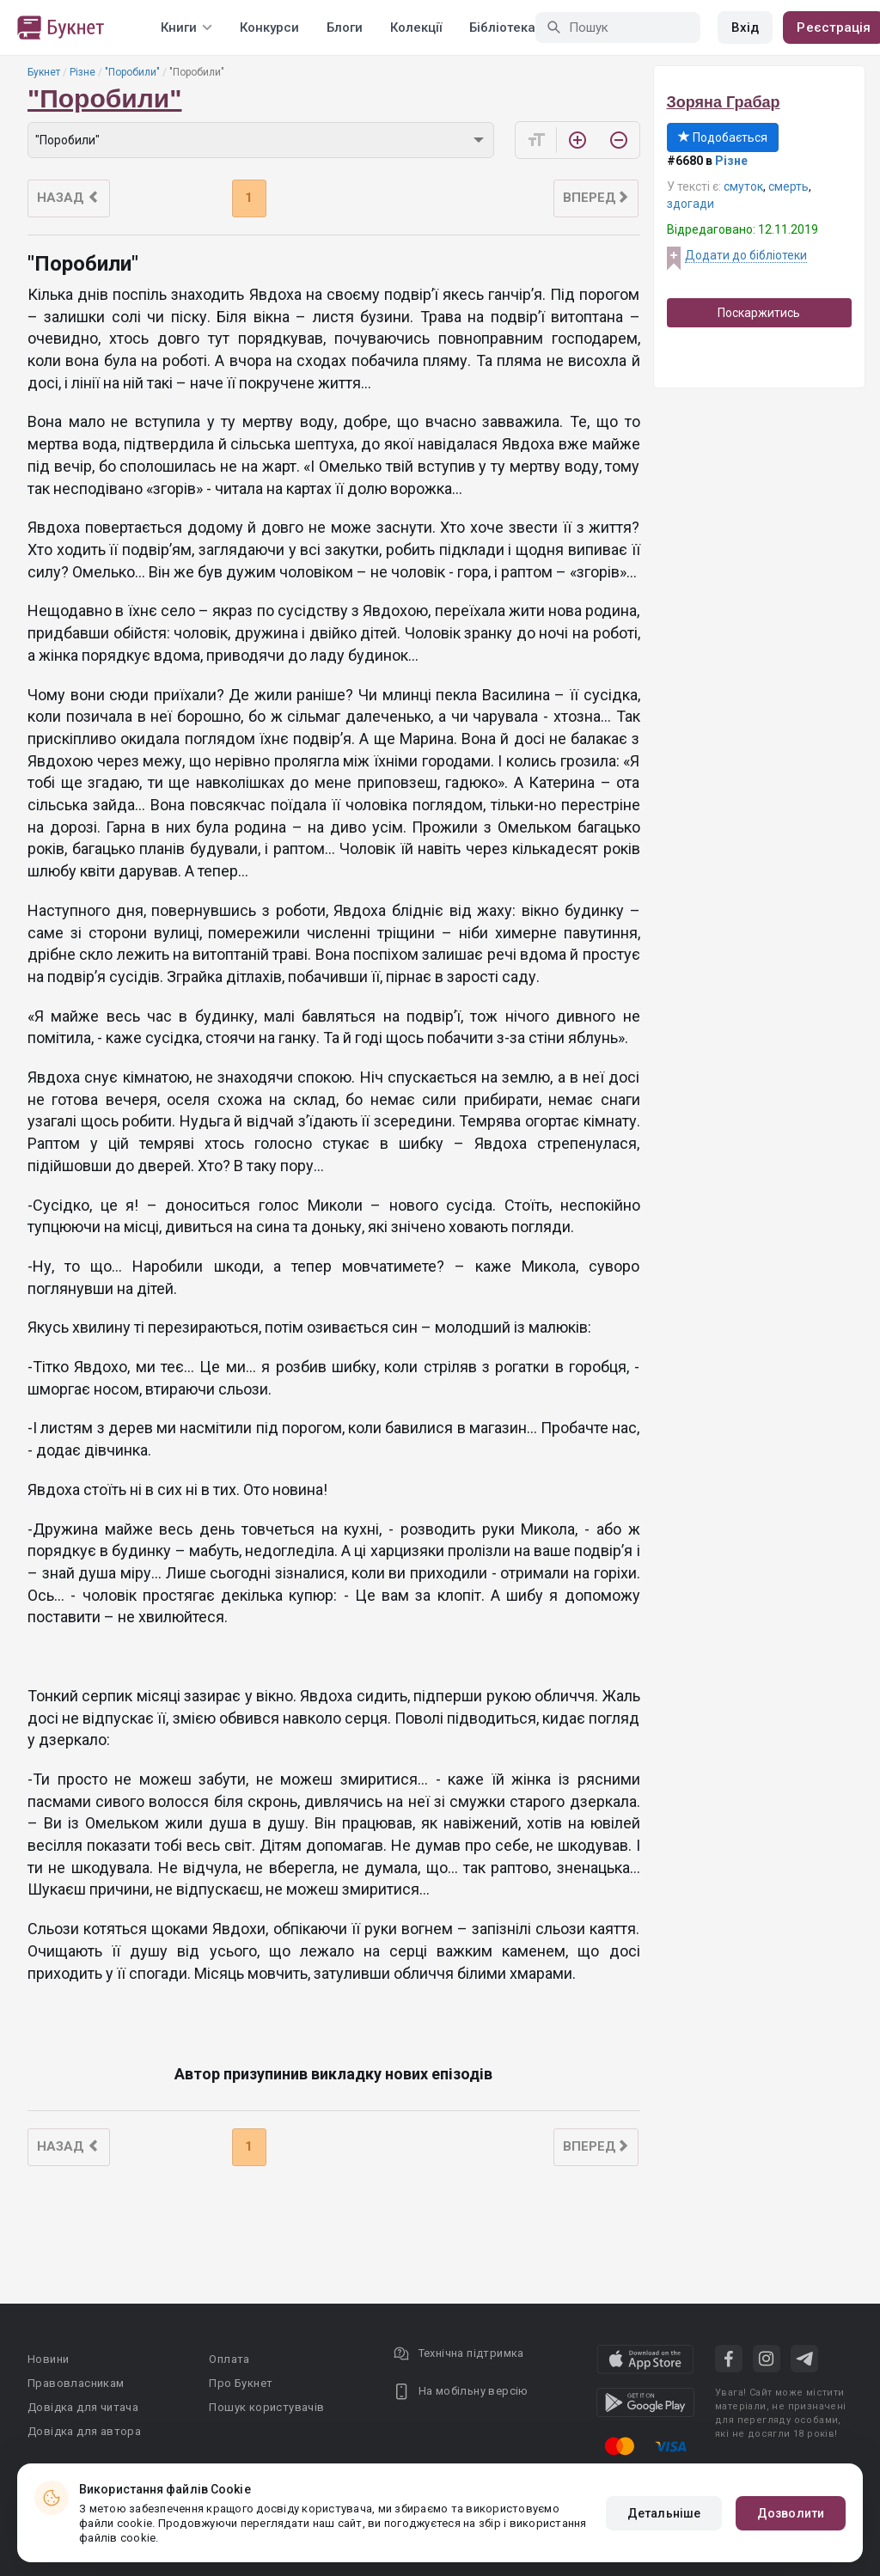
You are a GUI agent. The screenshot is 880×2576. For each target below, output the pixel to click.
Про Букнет (240, 2383)
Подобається (722, 137)
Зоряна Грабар (723, 102)
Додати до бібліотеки (746, 255)
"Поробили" (132, 72)
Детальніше (663, 2513)
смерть (788, 186)
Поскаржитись (759, 313)
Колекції (416, 27)
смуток (743, 186)
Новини (48, 2359)
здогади (690, 204)
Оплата (229, 2359)
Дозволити (790, 2513)
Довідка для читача (83, 2407)
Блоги (345, 27)
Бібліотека (502, 27)
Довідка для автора (84, 2431)
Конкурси (269, 27)
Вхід (745, 27)
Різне (82, 72)
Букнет (44, 72)
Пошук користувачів (266, 2407)
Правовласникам (76, 2383)
